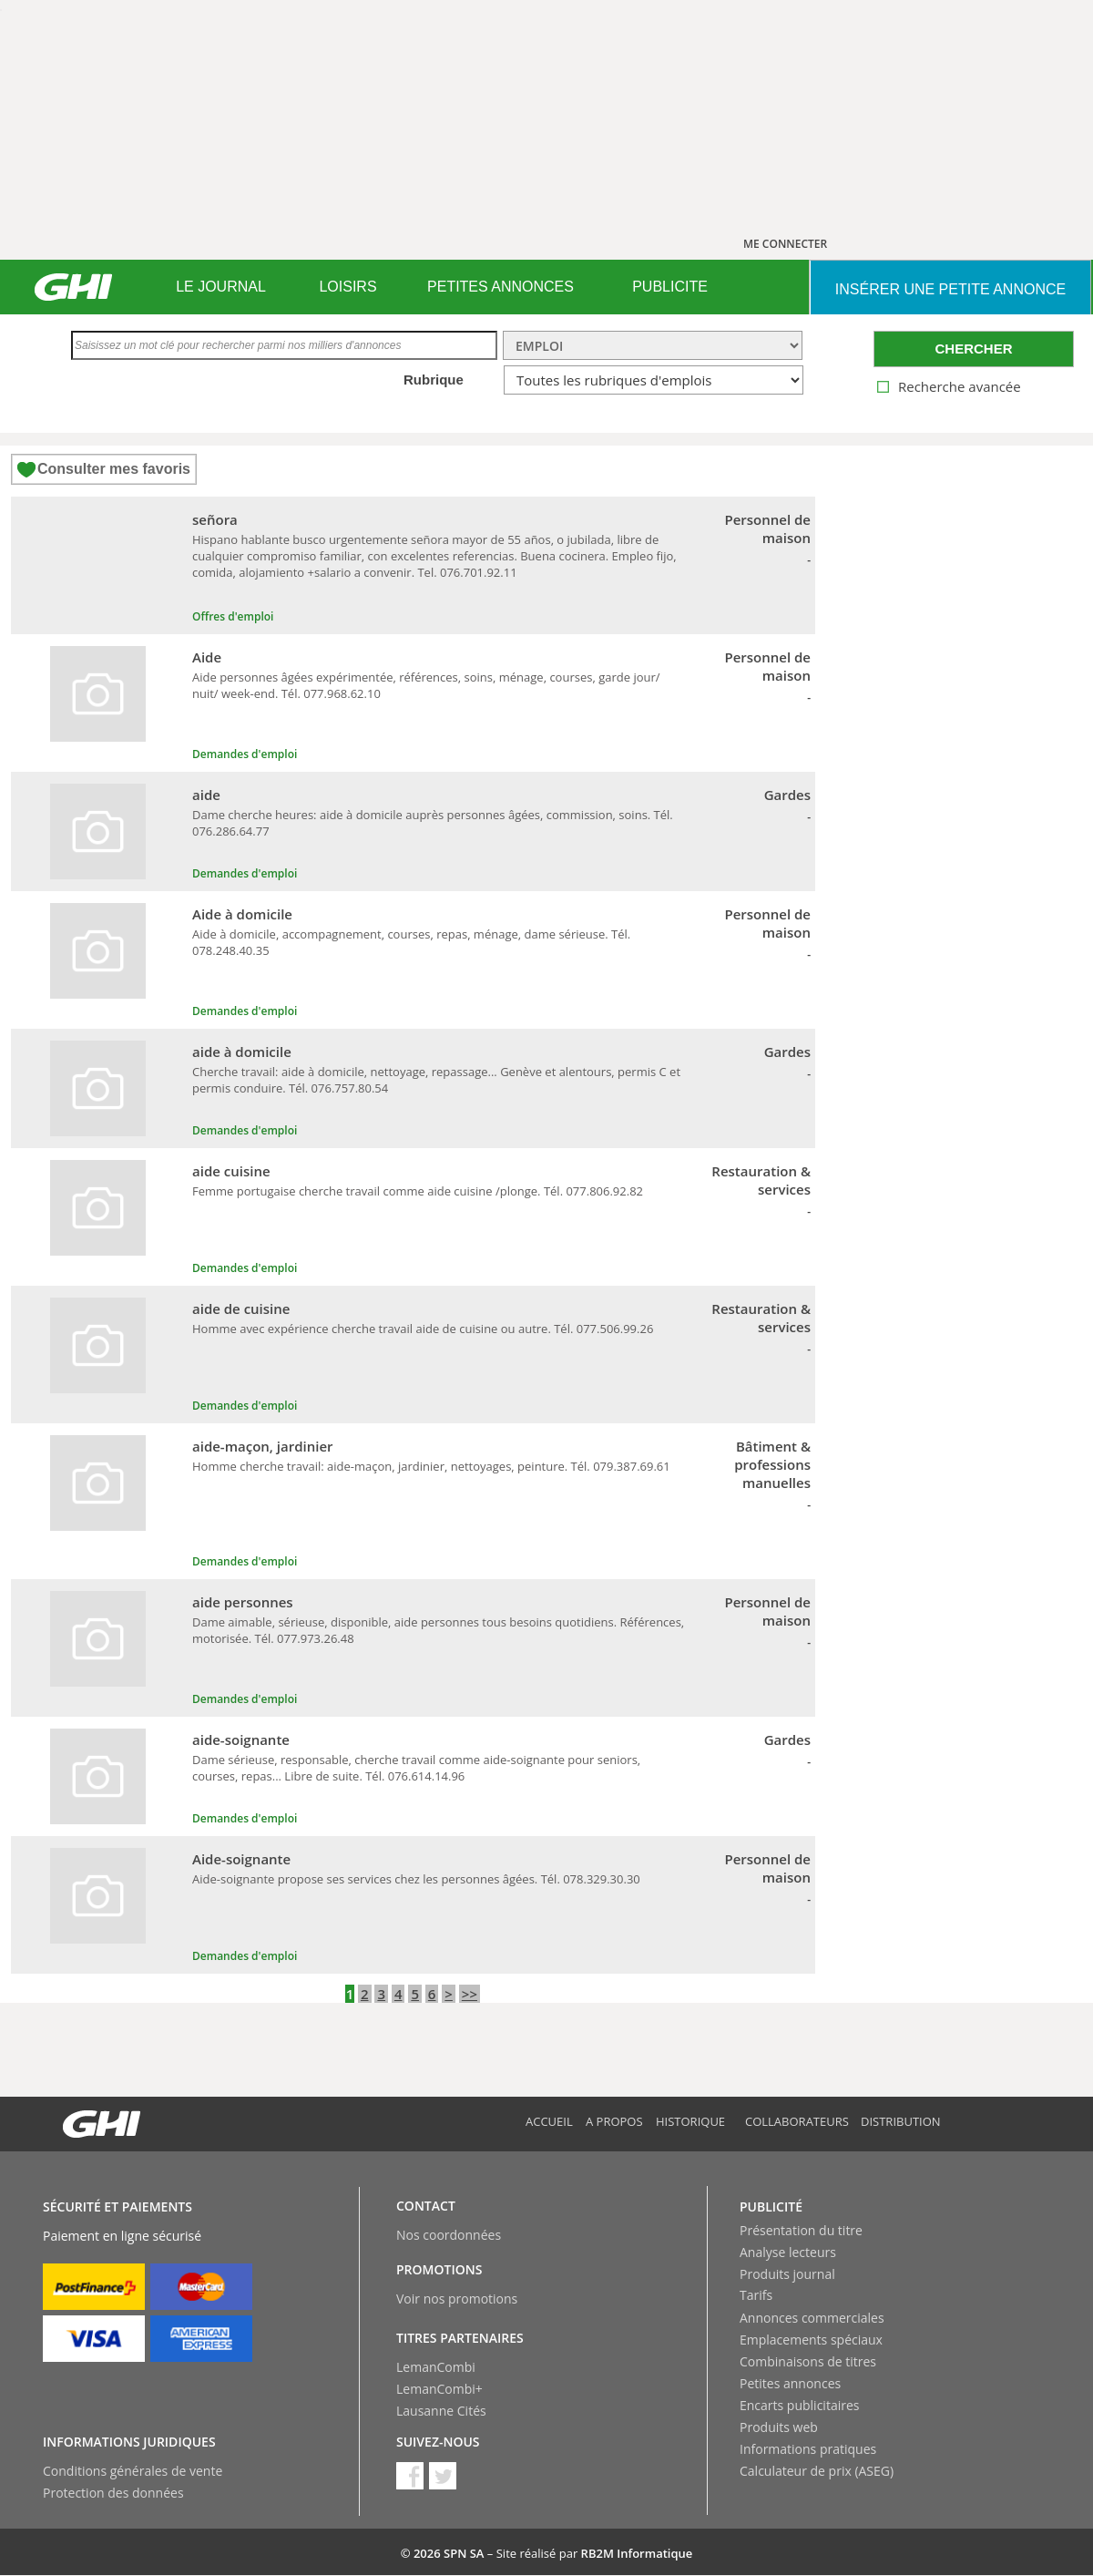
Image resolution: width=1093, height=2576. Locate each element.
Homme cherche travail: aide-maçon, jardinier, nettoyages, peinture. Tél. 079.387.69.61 (431, 1466)
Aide (206, 657)
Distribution (901, 2121)
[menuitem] (221, 287)
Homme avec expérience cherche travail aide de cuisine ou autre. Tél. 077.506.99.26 (422, 1328)
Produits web (779, 2427)
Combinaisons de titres (808, 2361)
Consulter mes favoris (113, 469)
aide (206, 794)
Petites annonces (790, 2383)
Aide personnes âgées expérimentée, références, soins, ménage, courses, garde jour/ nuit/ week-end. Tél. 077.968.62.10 (426, 685)
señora (215, 519)
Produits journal (787, 2274)
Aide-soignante (241, 1859)
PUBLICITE (670, 286)
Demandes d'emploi (244, 754)
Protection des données (113, 2492)
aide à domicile (241, 1051)
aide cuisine (231, 1171)
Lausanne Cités (441, 2410)
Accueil (549, 2121)
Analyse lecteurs (788, 2252)
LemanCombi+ (439, 2388)
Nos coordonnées (448, 2234)
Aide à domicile (242, 914)
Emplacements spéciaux (811, 2339)
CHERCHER (973, 348)
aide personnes (242, 1602)
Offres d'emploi (232, 616)
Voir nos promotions (456, 2298)
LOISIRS (347, 286)
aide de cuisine (241, 1308)
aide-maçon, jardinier (262, 1446)
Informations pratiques (808, 2449)
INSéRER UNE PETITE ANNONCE (950, 289)
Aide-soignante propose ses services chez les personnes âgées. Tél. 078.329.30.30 (416, 1879)
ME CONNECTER (785, 243)
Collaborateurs (797, 2121)
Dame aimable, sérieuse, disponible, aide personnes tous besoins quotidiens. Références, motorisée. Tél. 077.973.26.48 (438, 1630)
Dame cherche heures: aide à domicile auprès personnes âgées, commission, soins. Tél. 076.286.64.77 (432, 822)
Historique (690, 2121)
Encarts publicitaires (799, 2405)
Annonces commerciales (812, 2317)
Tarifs (756, 2295)
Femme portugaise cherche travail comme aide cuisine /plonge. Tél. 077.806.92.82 (417, 1191)
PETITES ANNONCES (500, 286)
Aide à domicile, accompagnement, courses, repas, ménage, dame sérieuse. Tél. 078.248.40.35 (411, 942)
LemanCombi (435, 2367)
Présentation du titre (801, 2230)
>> (469, 1994)
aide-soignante (241, 1739)
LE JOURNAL (221, 286)
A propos (614, 2121)
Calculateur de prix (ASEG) (817, 2470)
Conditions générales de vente (132, 2470)
